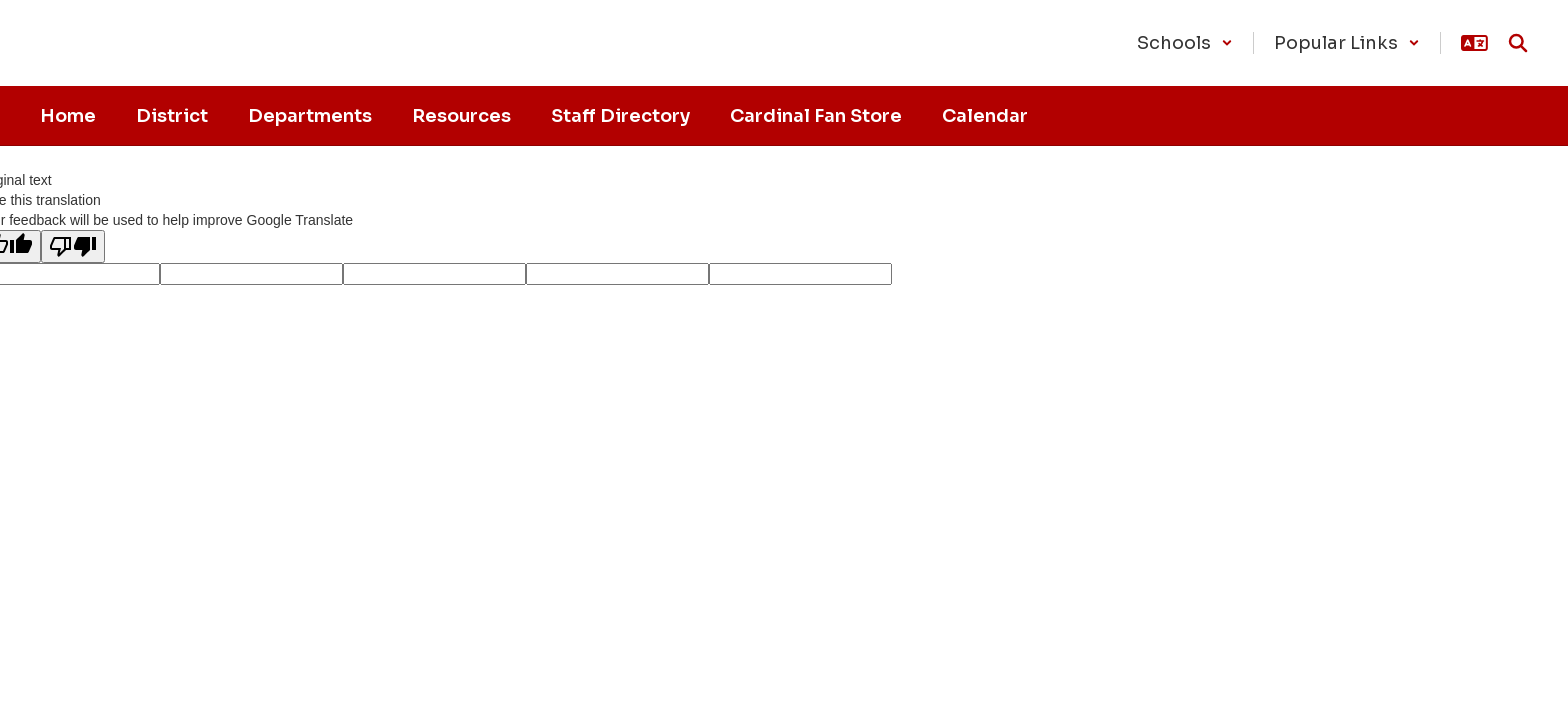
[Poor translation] (73, 246)
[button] (1185, 43)
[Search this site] (1518, 43)
